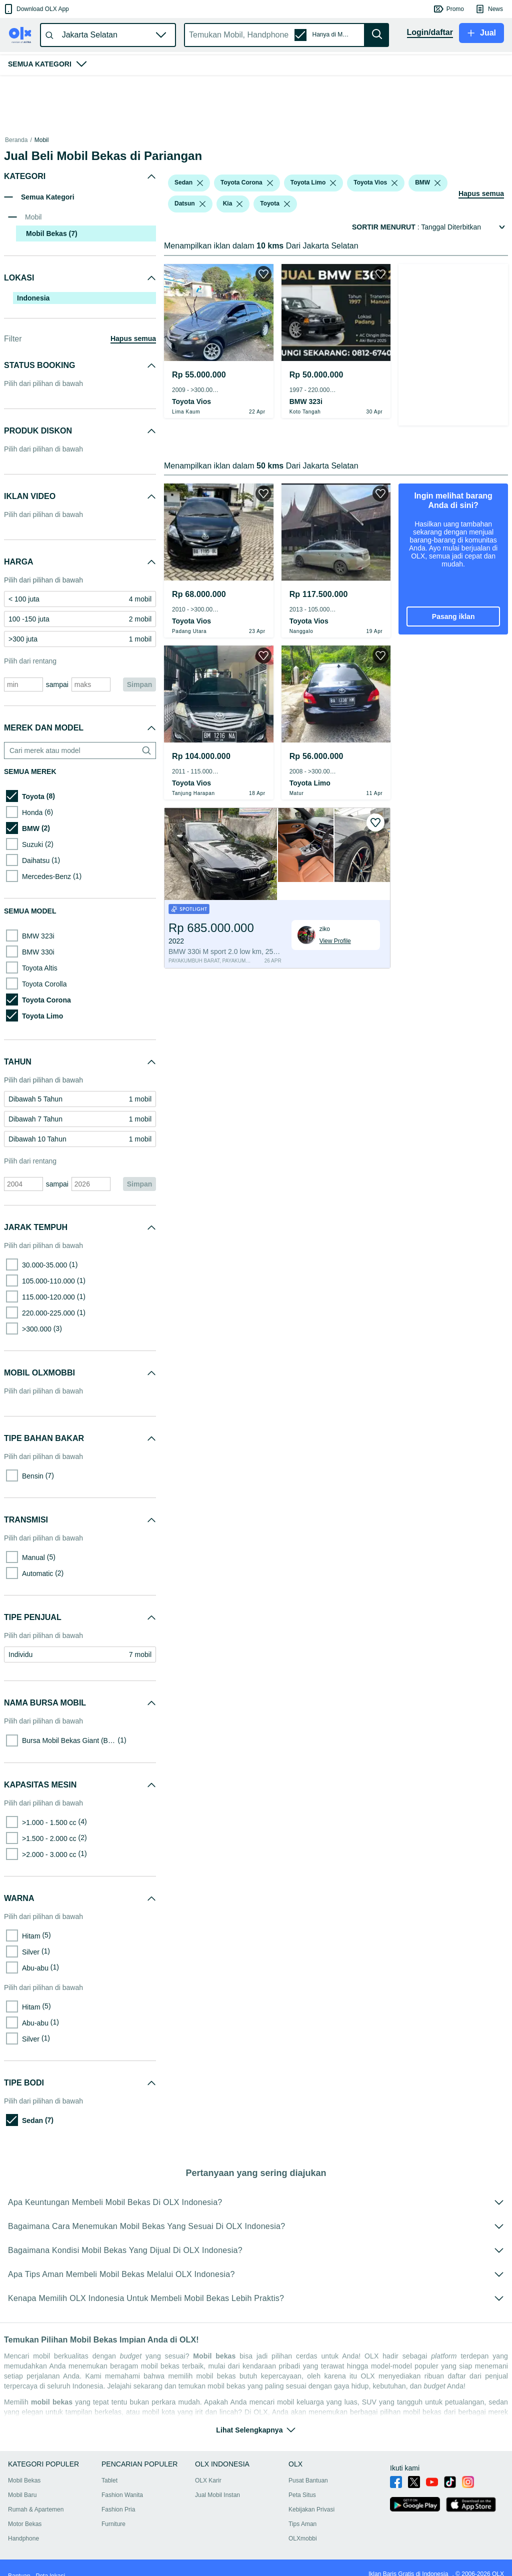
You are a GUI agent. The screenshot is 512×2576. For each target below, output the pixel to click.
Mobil (41, 140)
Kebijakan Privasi (328, 2497)
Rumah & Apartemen (36, 2497)
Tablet (115, 2468)
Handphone (23, 2526)
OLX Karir (219, 2468)
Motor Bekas (25, 2511)
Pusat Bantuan (324, 2468)
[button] (35, 9)
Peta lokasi (50, 2563)
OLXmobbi (319, 2526)
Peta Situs (318, 2482)
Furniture (119, 2511)
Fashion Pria (123, 2497)
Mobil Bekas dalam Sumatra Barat (140, 140)
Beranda (16, 140)
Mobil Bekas (72, 140)
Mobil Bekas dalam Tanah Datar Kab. (242, 140)
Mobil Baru (22, 2482)
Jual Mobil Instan (228, 2482)
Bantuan (19, 2563)
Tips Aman (319, 2511)
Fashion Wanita (127, 2482)
